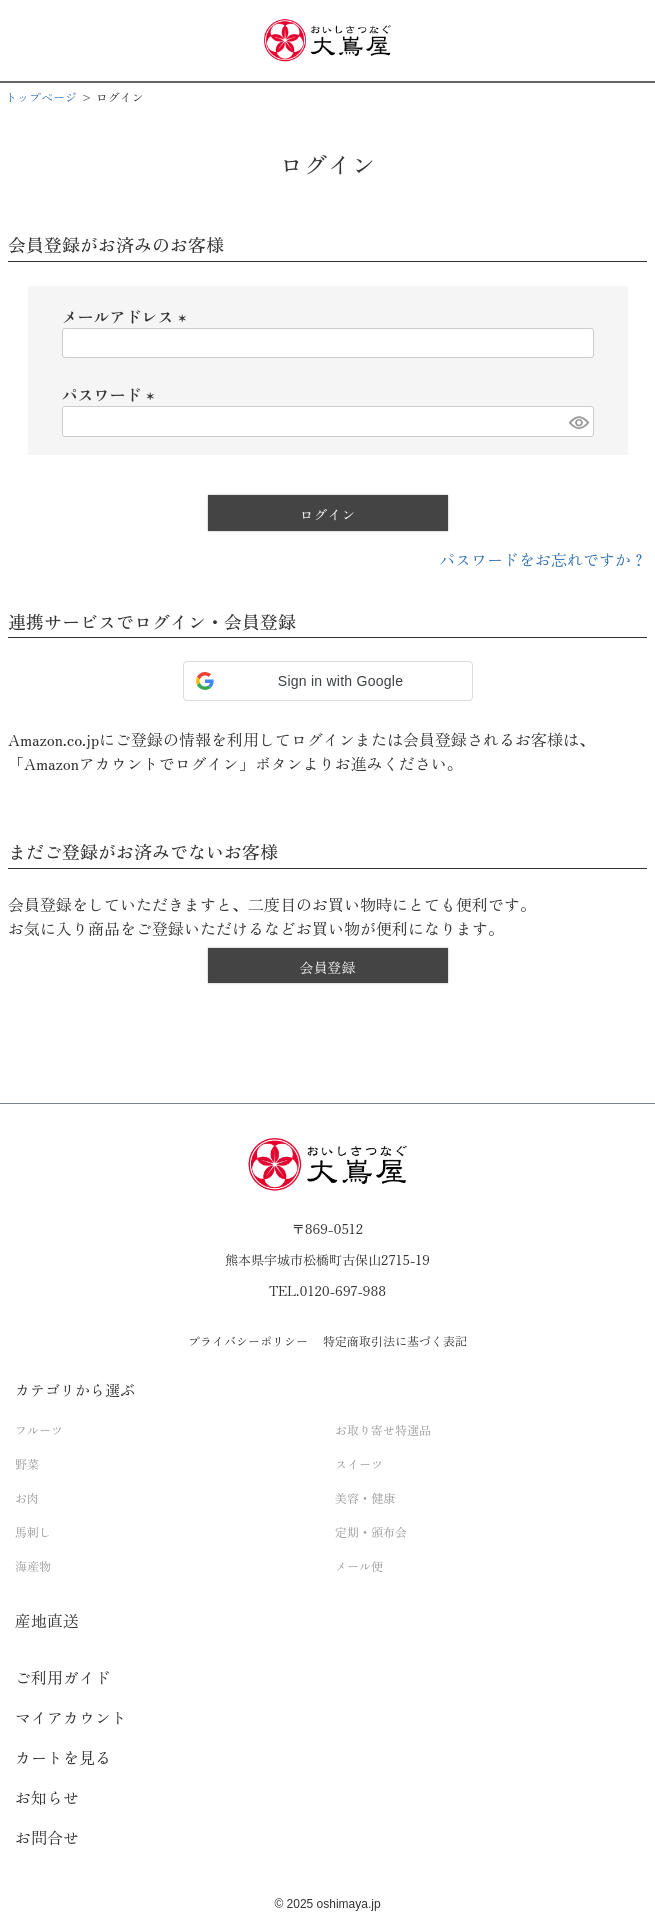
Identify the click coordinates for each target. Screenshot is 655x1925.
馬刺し (33, 1531)
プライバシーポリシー (248, 1340)
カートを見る (63, 1757)
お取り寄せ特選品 (383, 1429)
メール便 (359, 1565)
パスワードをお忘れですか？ (543, 559)
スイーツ (359, 1463)
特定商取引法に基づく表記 (395, 1340)
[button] (328, 681)
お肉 (27, 1497)
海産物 (33, 1565)
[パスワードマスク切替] (578, 421)
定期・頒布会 (371, 1531)
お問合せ (47, 1837)
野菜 (27, 1463)
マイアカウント (71, 1717)
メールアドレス (128, 316)
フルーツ (39, 1429)
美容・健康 (365, 1497)
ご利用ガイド (63, 1677)
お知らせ (47, 1797)
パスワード (112, 394)
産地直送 (47, 1620)
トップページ (41, 96)
